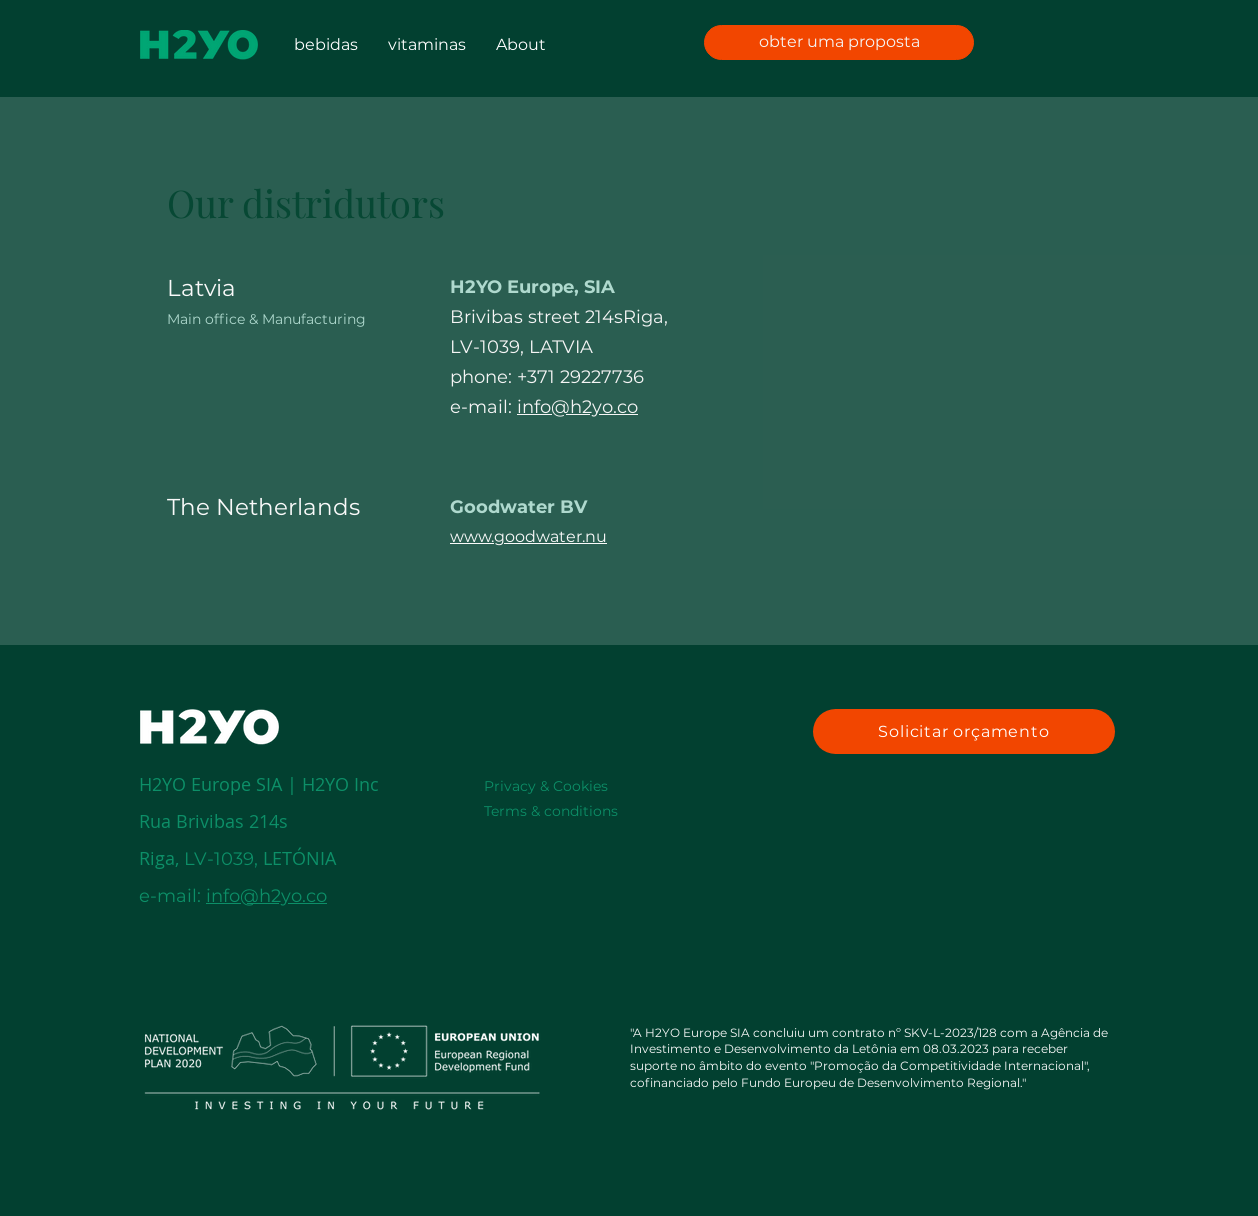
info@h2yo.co (577, 407)
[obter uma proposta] (839, 42)
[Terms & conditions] (575, 811)
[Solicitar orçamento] (964, 731)
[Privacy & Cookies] (575, 786)
